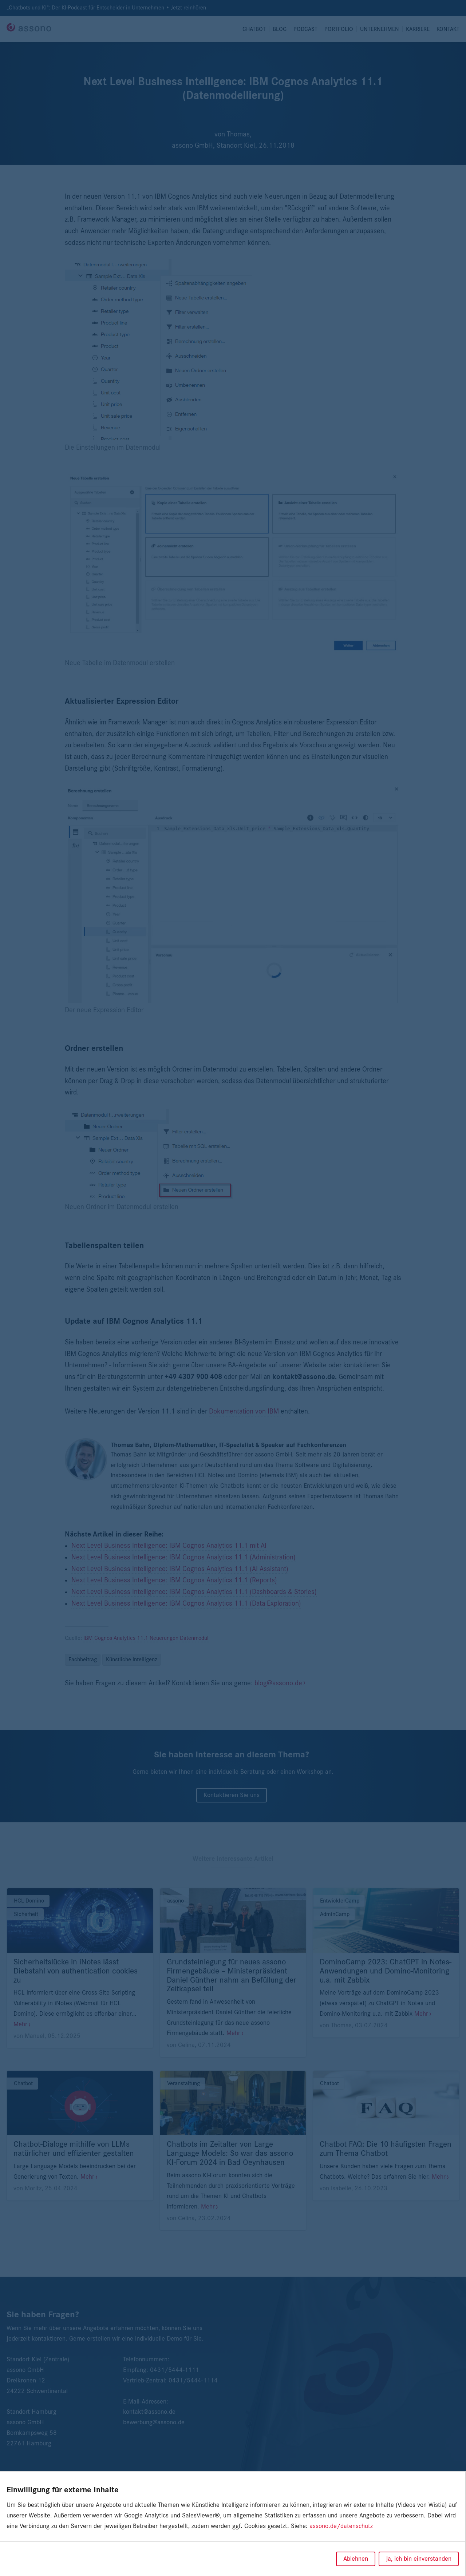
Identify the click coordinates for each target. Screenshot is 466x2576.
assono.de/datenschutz (341, 2526)
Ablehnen (355, 2559)
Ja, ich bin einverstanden (418, 2559)
